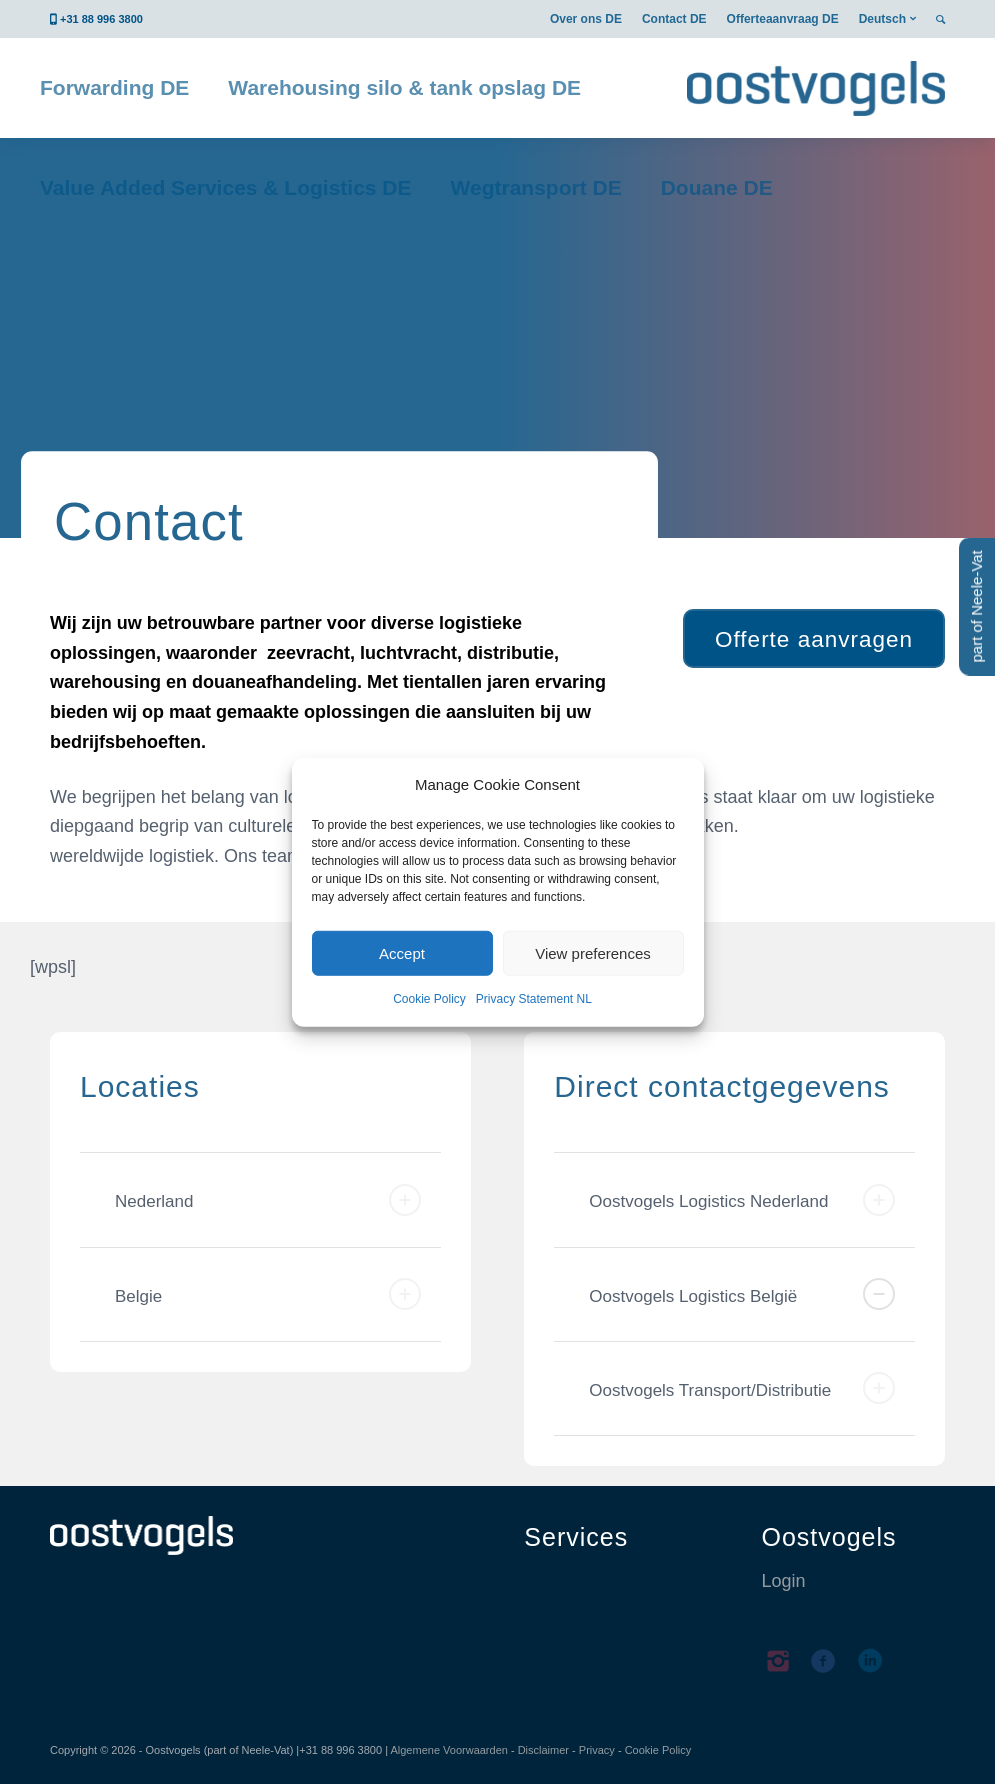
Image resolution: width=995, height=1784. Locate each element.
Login (783, 1581)
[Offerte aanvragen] (814, 638)
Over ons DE (586, 19)
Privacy (597, 1750)
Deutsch (882, 19)
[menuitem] (586, 19)
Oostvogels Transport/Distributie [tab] (742, 1388)
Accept (402, 953)
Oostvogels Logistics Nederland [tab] (742, 1200)
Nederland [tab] (268, 1200)
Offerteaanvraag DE (783, 19)
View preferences (593, 953)
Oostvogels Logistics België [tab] (742, 1294)
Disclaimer (543, 1750)
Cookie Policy (429, 999)
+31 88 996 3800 (101, 19)
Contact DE (674, 19)
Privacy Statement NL (534, 999)
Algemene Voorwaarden (448, 1750)
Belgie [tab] (268, 1294)
